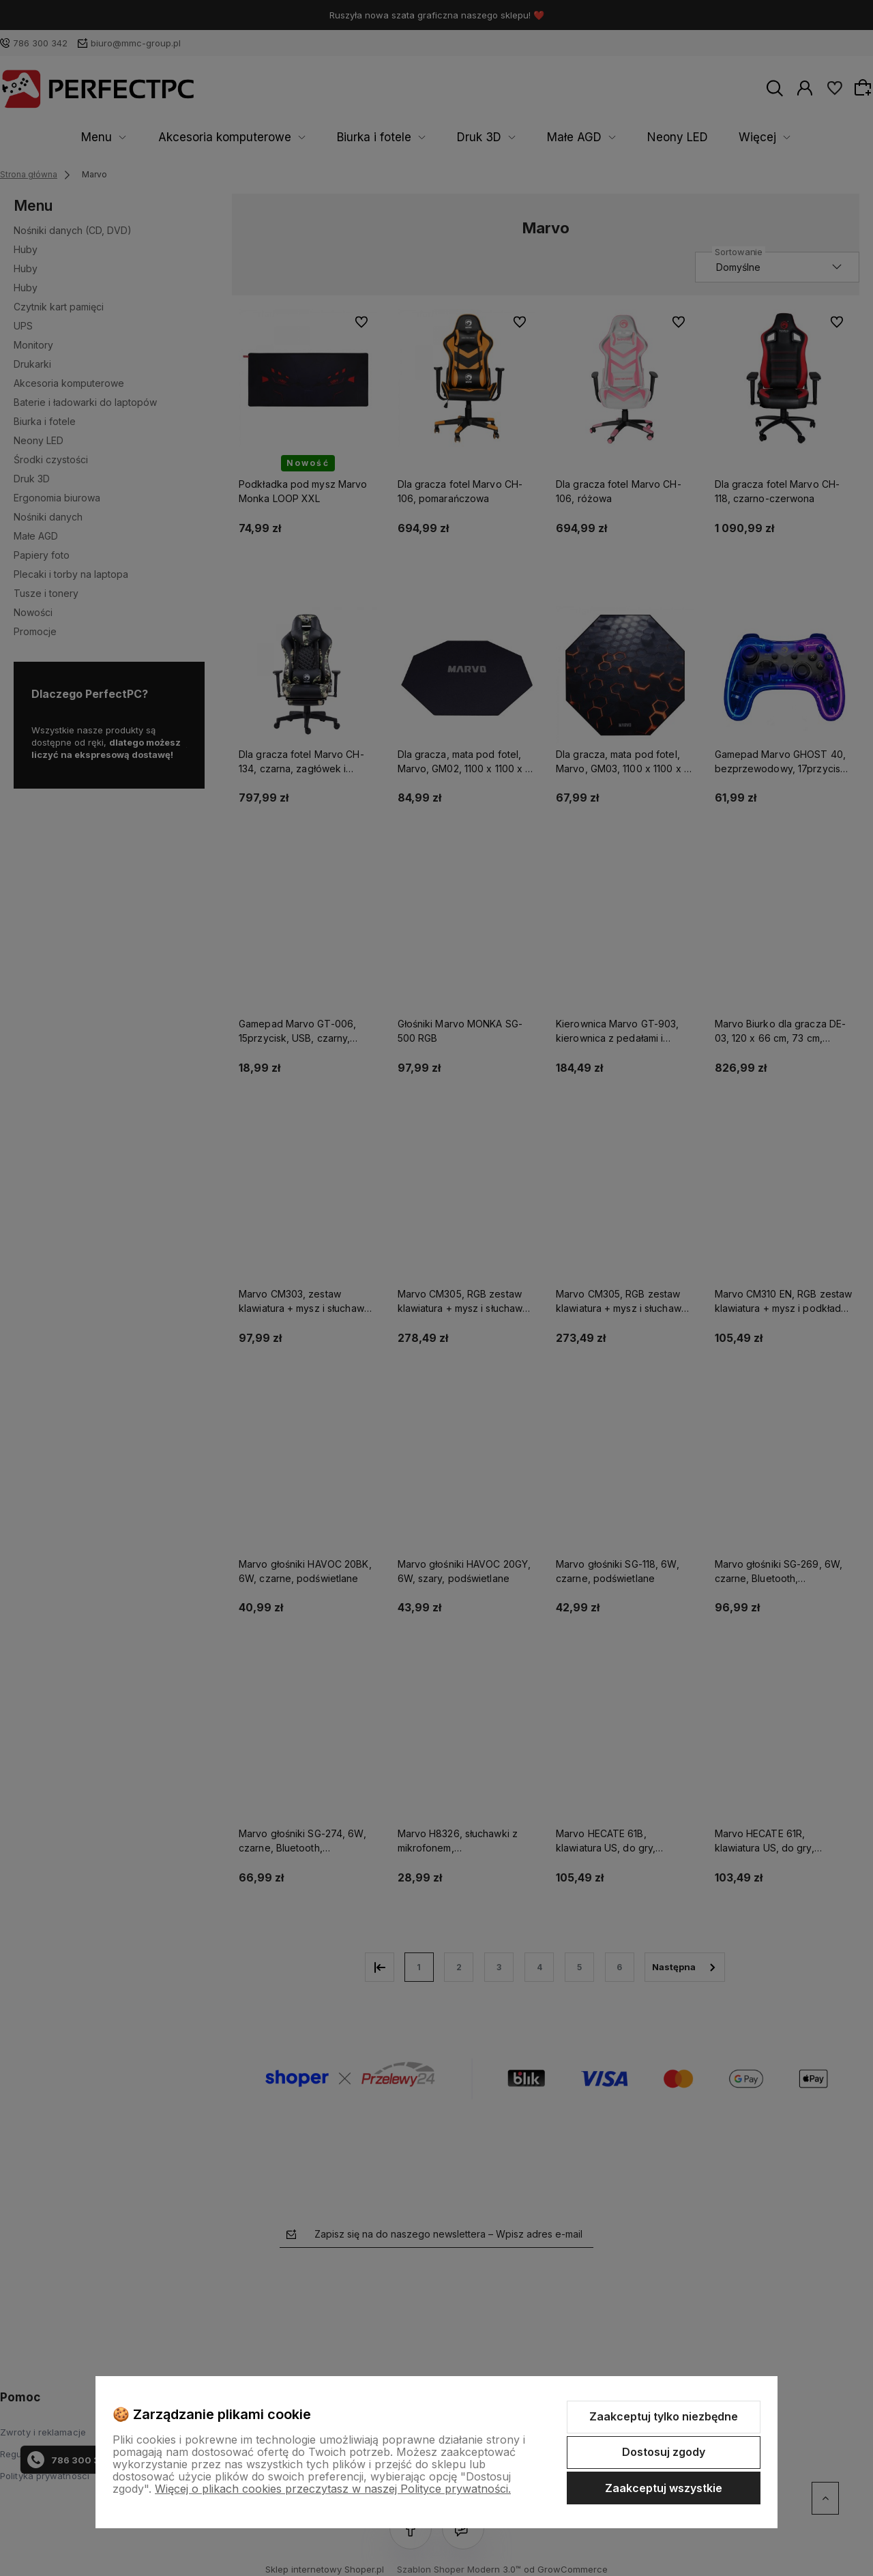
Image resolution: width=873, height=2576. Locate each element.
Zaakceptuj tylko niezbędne (663, 2416)
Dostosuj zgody (663, 2452)
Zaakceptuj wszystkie (663, 2488)
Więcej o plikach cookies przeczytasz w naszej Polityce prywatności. (333, 2489)
